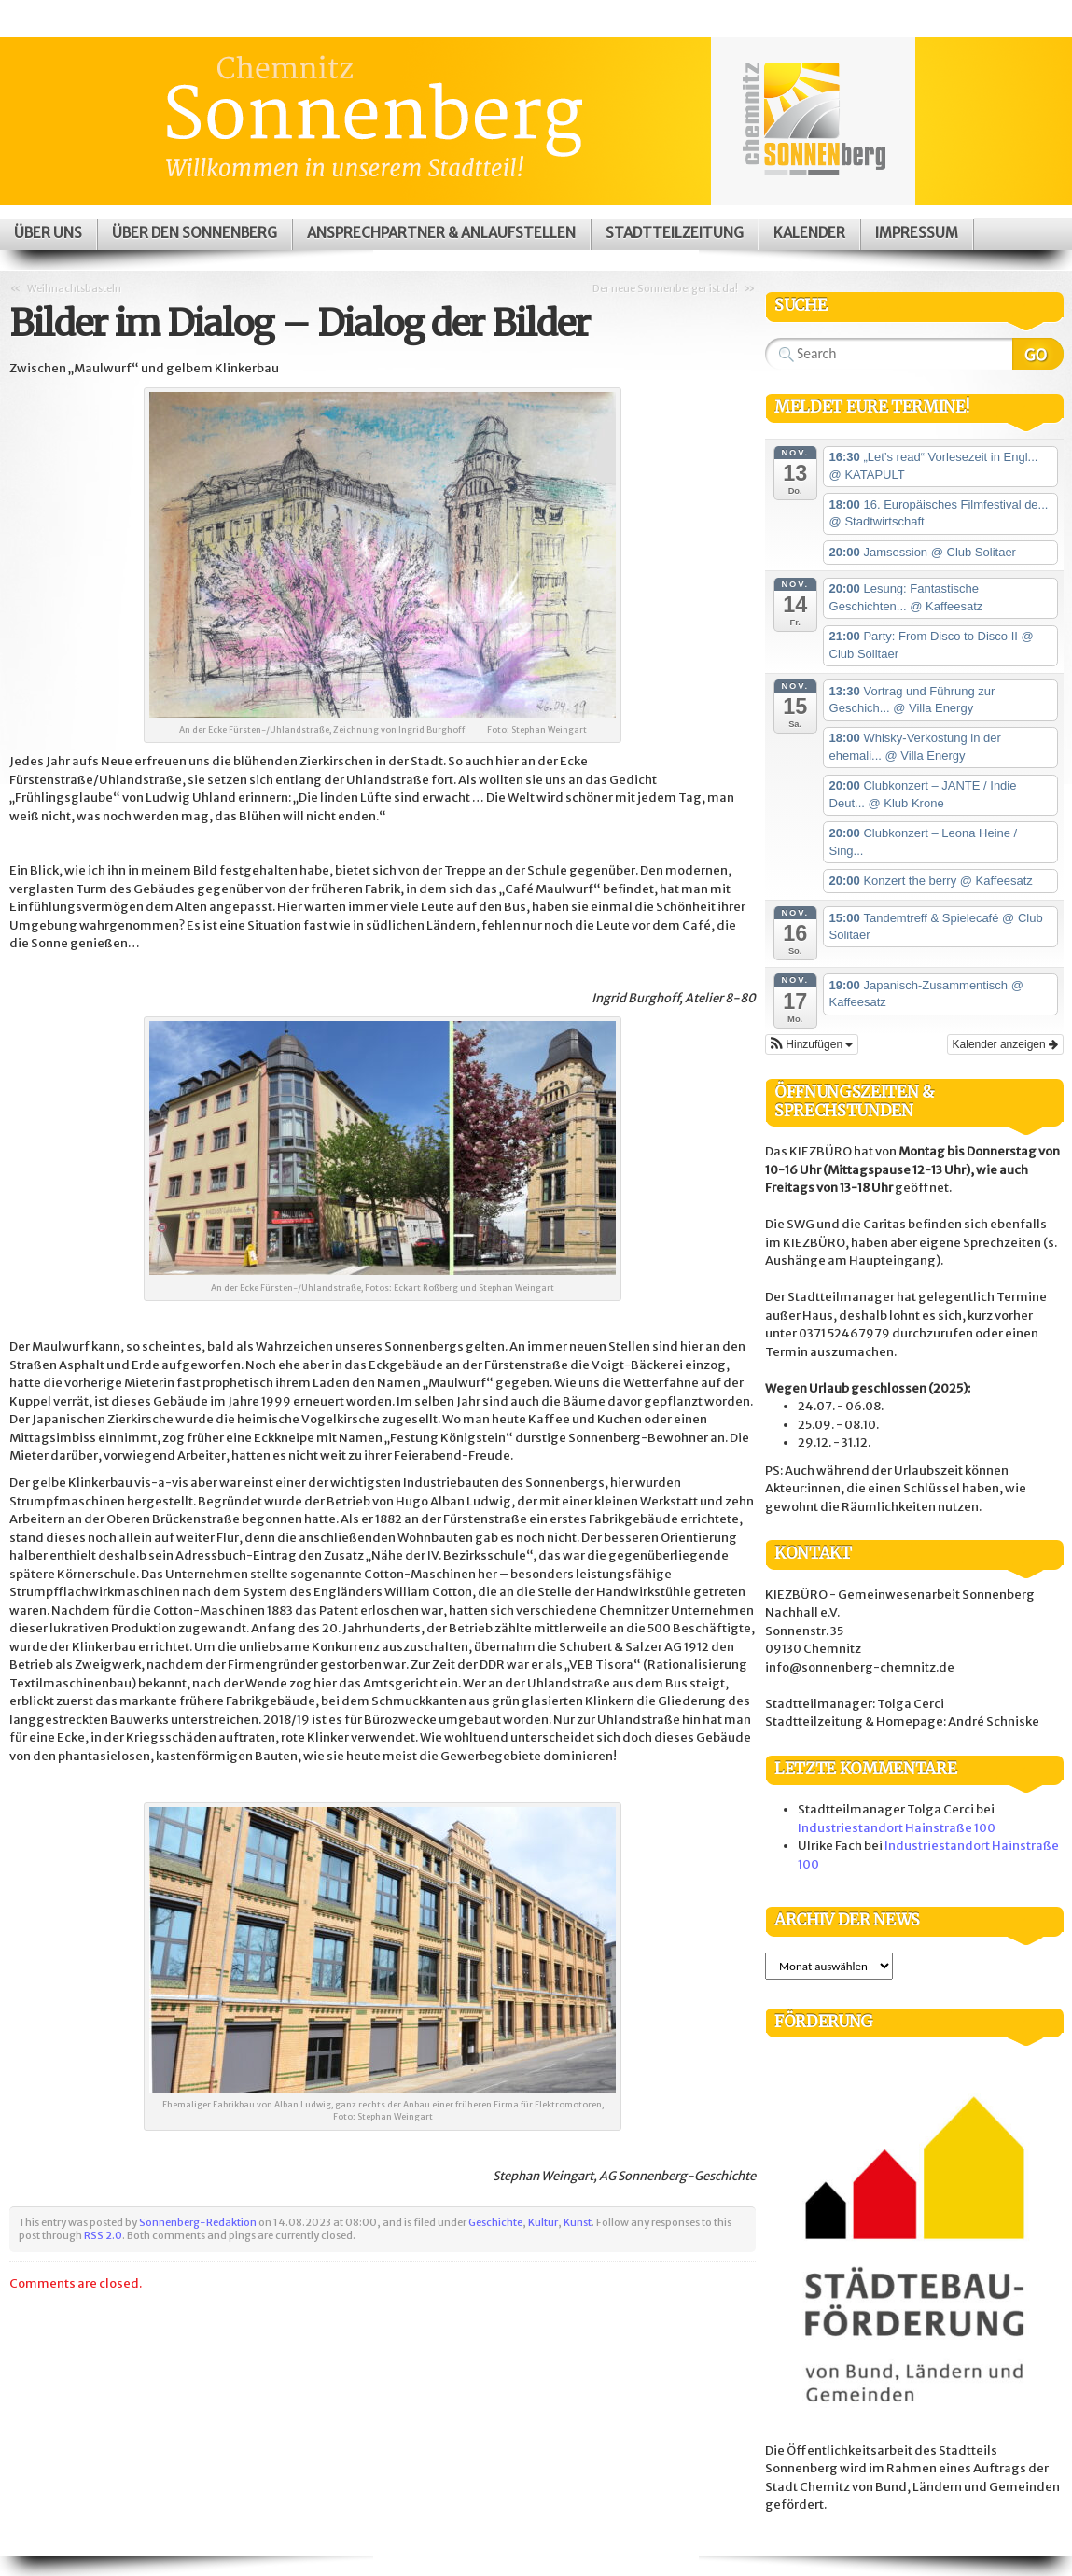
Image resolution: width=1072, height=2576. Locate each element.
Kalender (809, 233)
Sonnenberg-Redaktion (198, 2222)
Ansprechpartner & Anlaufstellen (441, 233)
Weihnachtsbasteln (74, 288)
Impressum (916, 233)
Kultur (543, 2222)
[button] (811, 1044)
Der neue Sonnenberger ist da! (665, 288)
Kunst (578, 2222)
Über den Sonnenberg (194, 233)
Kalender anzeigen (1005, 1044)
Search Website (1038, 354)
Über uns (48, 233)
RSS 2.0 (103, 2235)
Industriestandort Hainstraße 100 (896, 1828)
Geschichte (495, 2222)
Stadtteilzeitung (675, 233)
